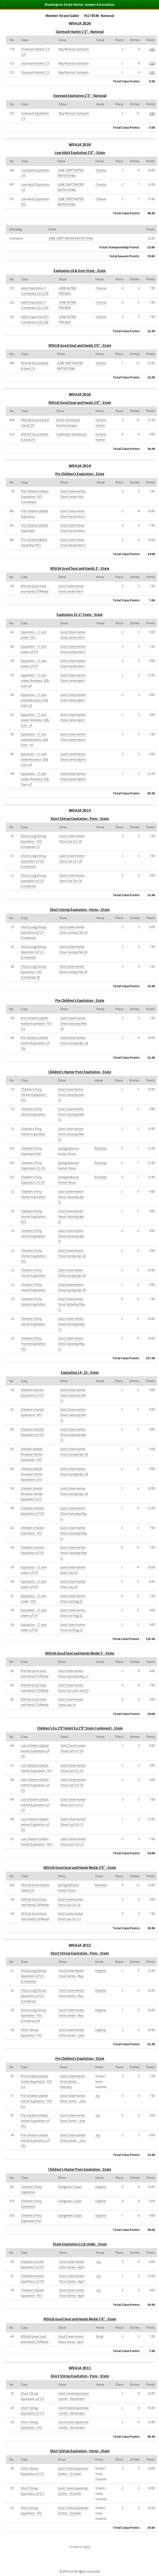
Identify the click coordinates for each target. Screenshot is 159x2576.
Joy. (98, 2096)
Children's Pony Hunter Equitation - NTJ (34, 1094)
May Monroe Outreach (74, 49)
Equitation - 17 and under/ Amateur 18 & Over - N (35, 719)
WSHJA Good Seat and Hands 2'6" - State (79, 345)
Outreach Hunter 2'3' (35, 63)
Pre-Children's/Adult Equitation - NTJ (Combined (35, 496)
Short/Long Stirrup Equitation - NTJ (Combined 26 (33, 971)
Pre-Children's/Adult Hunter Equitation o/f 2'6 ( (35, 1043)
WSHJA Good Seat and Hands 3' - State (79, 568)
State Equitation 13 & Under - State (80, 2244)
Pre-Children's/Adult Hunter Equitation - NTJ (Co (36, 1023)
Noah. (100, 2336)
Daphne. (101, 1970)
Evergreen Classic (70, 2187)
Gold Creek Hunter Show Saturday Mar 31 (71, 1094)
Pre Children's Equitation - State (79, 474)
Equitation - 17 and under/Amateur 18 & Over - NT (34, 739)
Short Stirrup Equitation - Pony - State (80, 818)
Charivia (101, 170)
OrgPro (86, 2547)
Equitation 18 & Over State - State (80, 270)
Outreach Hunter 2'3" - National (80, 31)
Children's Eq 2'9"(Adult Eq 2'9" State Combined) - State (80, 1728)
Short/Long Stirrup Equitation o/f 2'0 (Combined (33, 861)
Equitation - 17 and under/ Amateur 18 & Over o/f (35, 778)
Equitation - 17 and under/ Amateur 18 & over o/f (35, 680)
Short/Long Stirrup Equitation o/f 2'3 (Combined (33, 932)
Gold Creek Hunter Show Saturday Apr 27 (71, 1196)
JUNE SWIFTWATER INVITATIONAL (70, 238)
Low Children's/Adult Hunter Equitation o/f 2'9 (35, 1750)
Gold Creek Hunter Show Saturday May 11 (71, 1304)
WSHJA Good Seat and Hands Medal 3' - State (79, 1653)
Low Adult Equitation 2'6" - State (80, 152)
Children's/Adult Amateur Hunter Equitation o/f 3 (32, 1474)
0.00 (152, 49)
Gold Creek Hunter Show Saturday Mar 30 (73, 1023)
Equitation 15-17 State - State (80, 614)
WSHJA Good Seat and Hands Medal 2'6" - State (79, 1867)
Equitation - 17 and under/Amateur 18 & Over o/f (34, 700)
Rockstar (101, 1148)
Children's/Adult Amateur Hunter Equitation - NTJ (32, 1454)
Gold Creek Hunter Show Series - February (72, 2081)
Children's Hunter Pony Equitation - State (79, 1072)
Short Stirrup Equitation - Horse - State (80, 909)
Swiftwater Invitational (71, 434)
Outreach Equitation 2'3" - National (80, 95)
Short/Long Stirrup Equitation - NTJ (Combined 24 (33, 2015)
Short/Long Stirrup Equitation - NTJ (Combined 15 (33, 841)
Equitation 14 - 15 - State (80, 1372)
